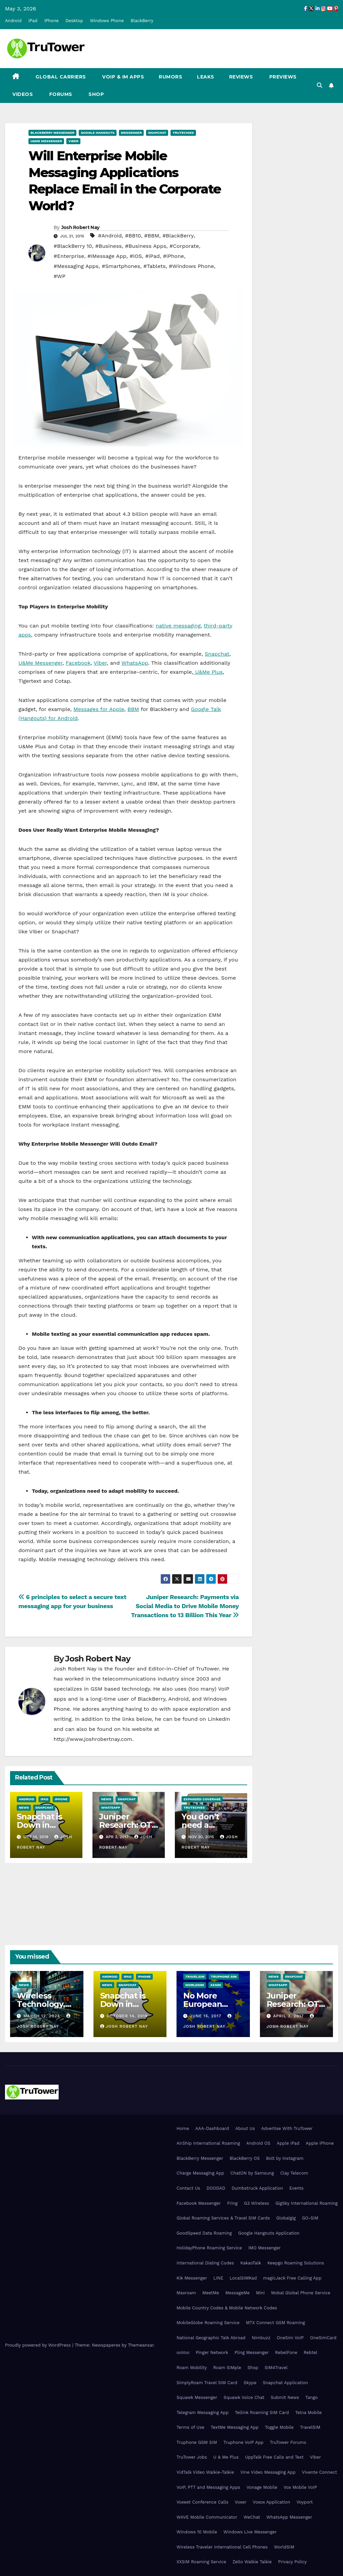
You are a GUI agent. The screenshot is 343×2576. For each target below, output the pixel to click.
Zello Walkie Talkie (252, 2561)
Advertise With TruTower (287, 2128)
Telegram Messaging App (202, 2412)
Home (183, 2128)
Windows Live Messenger (250, 2531)
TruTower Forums (288, 2442)
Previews (282, 77)
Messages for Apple (98, 709)
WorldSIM (194, 1985)
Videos (22, 94)
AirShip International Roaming (208, 2143)
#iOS (136, 256)
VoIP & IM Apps (122, 77)
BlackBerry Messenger (52, 132)
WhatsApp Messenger (289, 2517)
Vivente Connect (319, 2472)
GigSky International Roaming (306, 2203)
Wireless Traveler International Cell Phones (222, 2547)
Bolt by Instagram (284, 2158)
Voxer (241, 2502)
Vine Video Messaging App (267, 2472)
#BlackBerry (178, 235)
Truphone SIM (223, 1976)
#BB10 (133, 235)
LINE (218, 2278)
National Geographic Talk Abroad (211, 2337)
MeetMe (210, 2292)
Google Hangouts (98, 132)
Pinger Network (212, 2352)
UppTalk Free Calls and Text (274, 2457)
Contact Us (188, 2188)
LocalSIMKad (243, 2278)
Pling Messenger (251, 2352)
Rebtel (310, 2352)
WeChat (252, 2517)
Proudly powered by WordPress (38, 2345)
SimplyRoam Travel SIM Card (207, 2382)
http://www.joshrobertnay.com (93, 1739)
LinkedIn (219, 1719)
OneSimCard (323, 2337)
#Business (108, 246)
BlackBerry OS (244, 2158)
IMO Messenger (264, 2247)
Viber (73, 141)
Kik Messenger (192, 2278)
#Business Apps (145, 246)
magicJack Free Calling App (292, 2278)
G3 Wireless (256, 2203)
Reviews (241, 77)
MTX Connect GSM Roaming (275, 2322)
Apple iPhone (320, 2143)
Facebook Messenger (199, 2203)
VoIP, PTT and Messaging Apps (208, 2487)
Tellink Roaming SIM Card (262, 2412)
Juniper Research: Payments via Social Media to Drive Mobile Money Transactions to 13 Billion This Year (185, 1606)
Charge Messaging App (200, 2173)
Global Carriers (60, 77)
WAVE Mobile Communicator (207, 2517)
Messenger (131, 132)
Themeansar (141, 2345)
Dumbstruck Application (257, 2188)
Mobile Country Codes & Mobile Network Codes (227, 2307)
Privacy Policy (292, 2561)
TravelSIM (194, 1976)
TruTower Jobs (192, 2457)
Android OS (258, 2143)
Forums (60, 94)
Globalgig (286, 2218)
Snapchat (157, 132)
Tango (311, 2397)
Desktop (74, 20)
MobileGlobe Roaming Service (208, 2322)
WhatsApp (135, 663)
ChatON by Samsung (252, 2173)
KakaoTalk (250, 2262)
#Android (110, 235)
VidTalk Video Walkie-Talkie (205, 2472)
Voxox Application (271, 2502)
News (24, 1807)
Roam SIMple (227, 2367)
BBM (133, 709)
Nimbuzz (261, 2337)
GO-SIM (310, 2218)
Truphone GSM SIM (197, 2442)
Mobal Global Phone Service (300, 2292)
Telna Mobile (308, 2412)
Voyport (304, 2502)
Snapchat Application (285, 2382)
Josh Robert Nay (80, 227)
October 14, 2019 (127, 2016)
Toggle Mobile (279, 2427)
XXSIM (215, 1985)
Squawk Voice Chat (244, 2397)
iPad (33, 20)
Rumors (170, 77)
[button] (319, 85)
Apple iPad (288, 2143)
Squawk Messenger (197, 2397)
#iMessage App (106, 256)
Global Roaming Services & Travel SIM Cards (223, 2218)
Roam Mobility (192, 2367)
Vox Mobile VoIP (300, 2487)
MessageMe (237, 2292)
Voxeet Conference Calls (202, 2502)
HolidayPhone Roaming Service (209, 2247)
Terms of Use (190, 2427)
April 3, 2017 (289, 2016)
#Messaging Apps (76, 266)
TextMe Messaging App (235, 2427)
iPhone (51, 20)
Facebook (78, 663)
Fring (232, 2203)
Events (296, 2188)
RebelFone (286, 2352)
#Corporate (184, 246)
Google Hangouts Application (268, 2233)
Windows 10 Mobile (197, 2531)
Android (13, 20)
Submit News (285, 2397)
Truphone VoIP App (243, 2442)
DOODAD (216, 2188)
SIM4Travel (276, 2367)
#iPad (152, 256)
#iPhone (173, 256)
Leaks (205, 77)
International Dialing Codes (205, 2262)
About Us (245, 2128)
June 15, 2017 (206, 2016)
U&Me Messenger (46, 141)
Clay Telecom (294, 2173)
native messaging (178, 625)
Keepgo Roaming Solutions (295, 2262)
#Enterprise (69, 256)
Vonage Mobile (262, 2487)
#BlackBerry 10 (73, 246)
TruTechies (183, 132)
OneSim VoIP (290, 2337)
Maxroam (186, 2292)
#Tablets (154, 266)
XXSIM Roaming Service (201, 2561)
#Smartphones (121, 266)
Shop (95, 94)
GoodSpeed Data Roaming (204, 2233)
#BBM (151, 235)
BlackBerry (142, 20)
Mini (260, 2292)
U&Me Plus (208, 672)
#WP (59, 276)
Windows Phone (107, 20)
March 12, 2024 (42, 2016)
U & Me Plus (226, 2457)
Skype (250, 2382)
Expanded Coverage (202, 1799)
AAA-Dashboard (212, 2128)
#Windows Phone (191, 266)
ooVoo (183, 2352)
